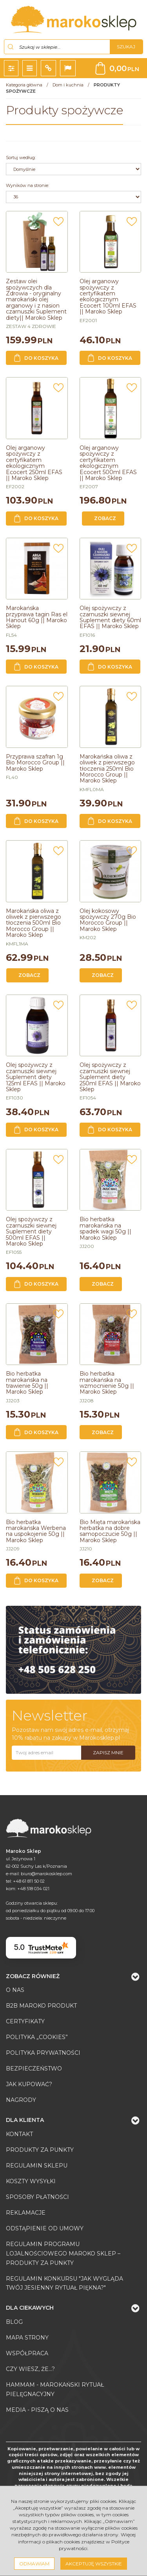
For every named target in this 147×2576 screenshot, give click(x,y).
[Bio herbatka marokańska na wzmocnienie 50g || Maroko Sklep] (107, 1382)
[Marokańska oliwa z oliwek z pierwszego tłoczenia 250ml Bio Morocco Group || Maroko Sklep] (107, 768)
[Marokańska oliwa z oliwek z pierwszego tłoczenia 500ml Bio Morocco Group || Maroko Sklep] (33, 923)
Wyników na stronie (27, 185)
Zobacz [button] (105, 518)
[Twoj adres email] (46, 1753)
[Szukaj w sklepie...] (57, 47)
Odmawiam (34, 2564)
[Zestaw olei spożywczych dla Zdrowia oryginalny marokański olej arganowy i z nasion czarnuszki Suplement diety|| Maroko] (36, 299)
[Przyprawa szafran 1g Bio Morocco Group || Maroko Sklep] (35, 762)
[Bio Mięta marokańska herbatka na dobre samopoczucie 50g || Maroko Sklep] (110, 1531)
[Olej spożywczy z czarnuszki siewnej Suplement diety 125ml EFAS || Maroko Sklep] (35, 1077)
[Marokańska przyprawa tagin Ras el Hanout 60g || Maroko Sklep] (36, 617)
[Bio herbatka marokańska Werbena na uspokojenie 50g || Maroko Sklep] (36, 1531)
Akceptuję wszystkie (93, 2564)
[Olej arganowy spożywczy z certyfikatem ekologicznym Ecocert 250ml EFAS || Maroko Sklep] (34, 463)
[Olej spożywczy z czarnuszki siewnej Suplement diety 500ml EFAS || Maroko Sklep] (31, 1231)
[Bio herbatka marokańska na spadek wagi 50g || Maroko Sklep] (105, 1228)
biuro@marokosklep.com (46, 1873)
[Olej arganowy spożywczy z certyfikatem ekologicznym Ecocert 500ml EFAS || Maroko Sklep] (108, 463)
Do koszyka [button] (36, 358)
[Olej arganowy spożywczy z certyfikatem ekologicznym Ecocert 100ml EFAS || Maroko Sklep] (108, 296)
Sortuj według (21, 157)
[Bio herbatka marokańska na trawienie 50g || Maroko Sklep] (27, 1382)
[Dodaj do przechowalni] (58, 224)
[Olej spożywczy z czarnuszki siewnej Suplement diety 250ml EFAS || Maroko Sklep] (110, 1077)
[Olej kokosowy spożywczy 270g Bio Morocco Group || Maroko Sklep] (108, 920)
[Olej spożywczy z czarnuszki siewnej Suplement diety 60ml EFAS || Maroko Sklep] (110, 617)
